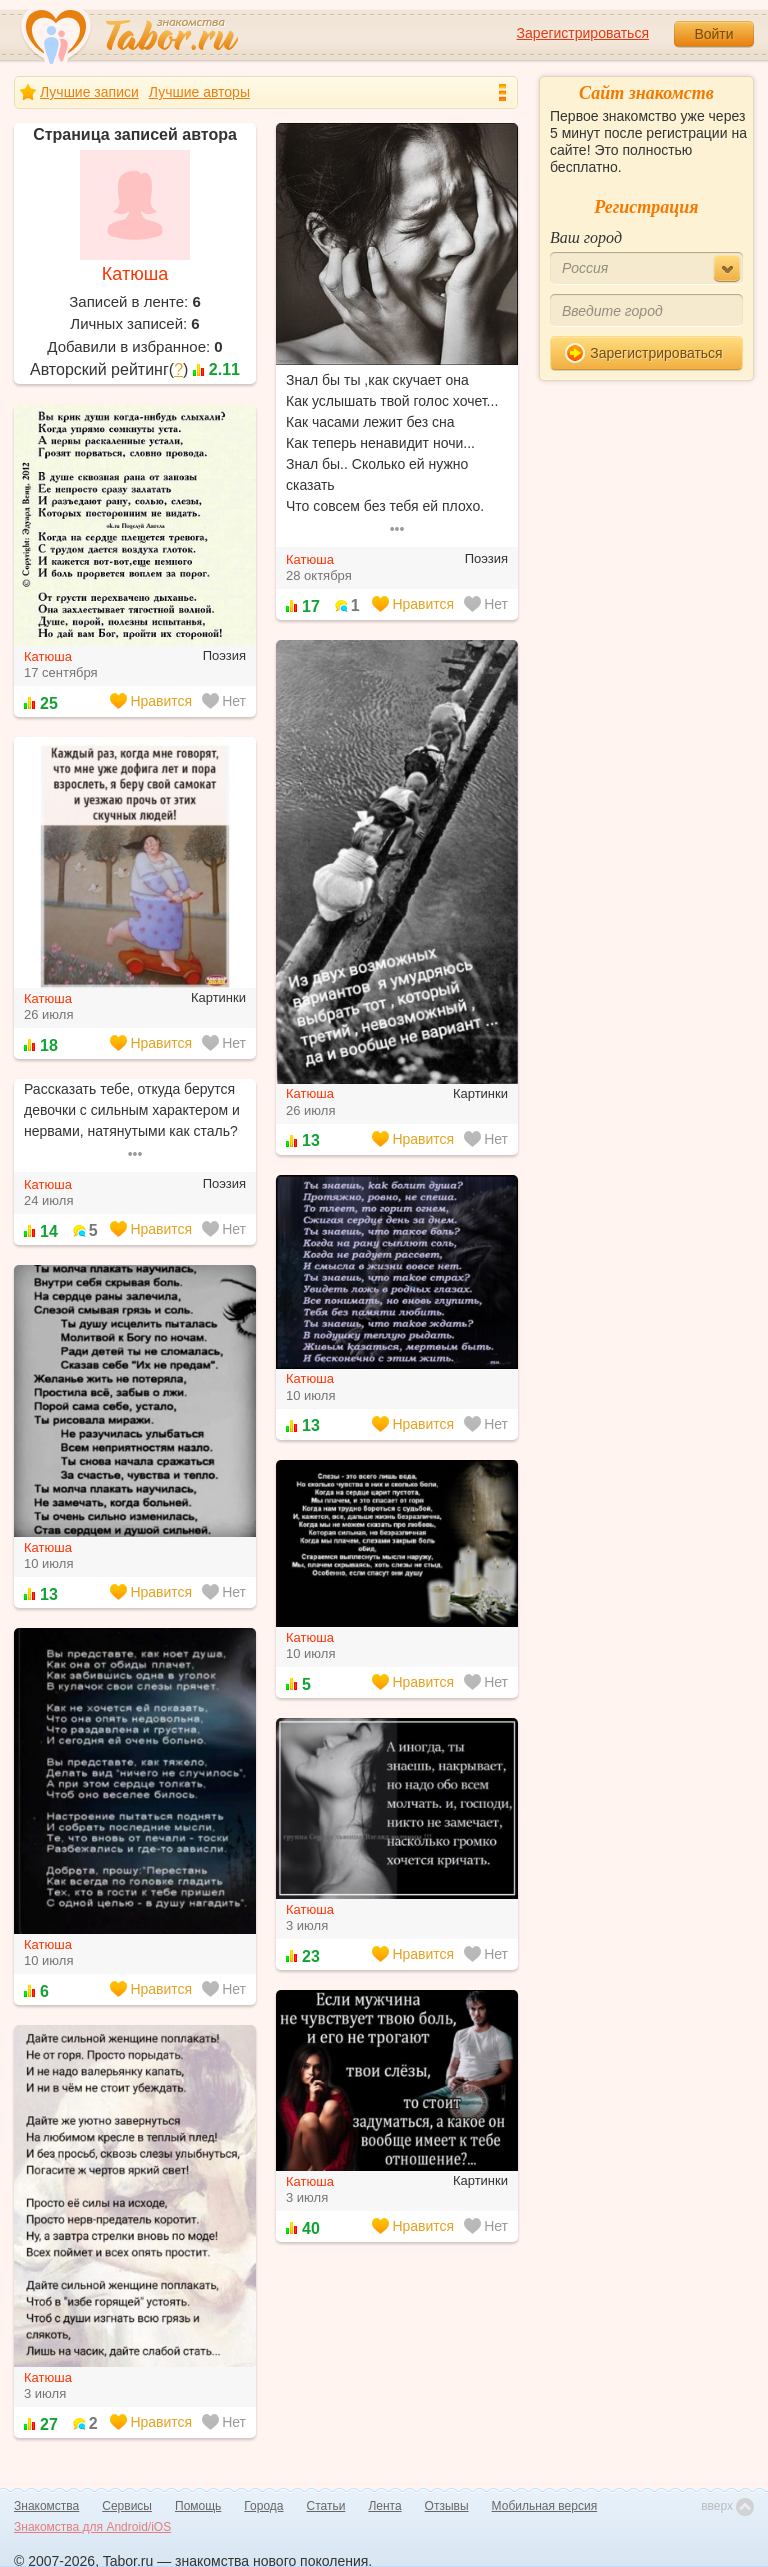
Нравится (413, 604)
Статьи (326, 2506)
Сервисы (127, 2506)
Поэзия (486, 558)
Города (263, 2506)
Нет (486, 604)
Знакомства (46, 2506)
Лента (384, 2506)
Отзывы (447, 2506)
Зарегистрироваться (583, 33)
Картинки (480, 1093)
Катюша (135, 274)
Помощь (198, 2506)
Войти (713, 34)
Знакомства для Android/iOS (92, 2527)
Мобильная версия (545, 2506)
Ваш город (586, 237)
